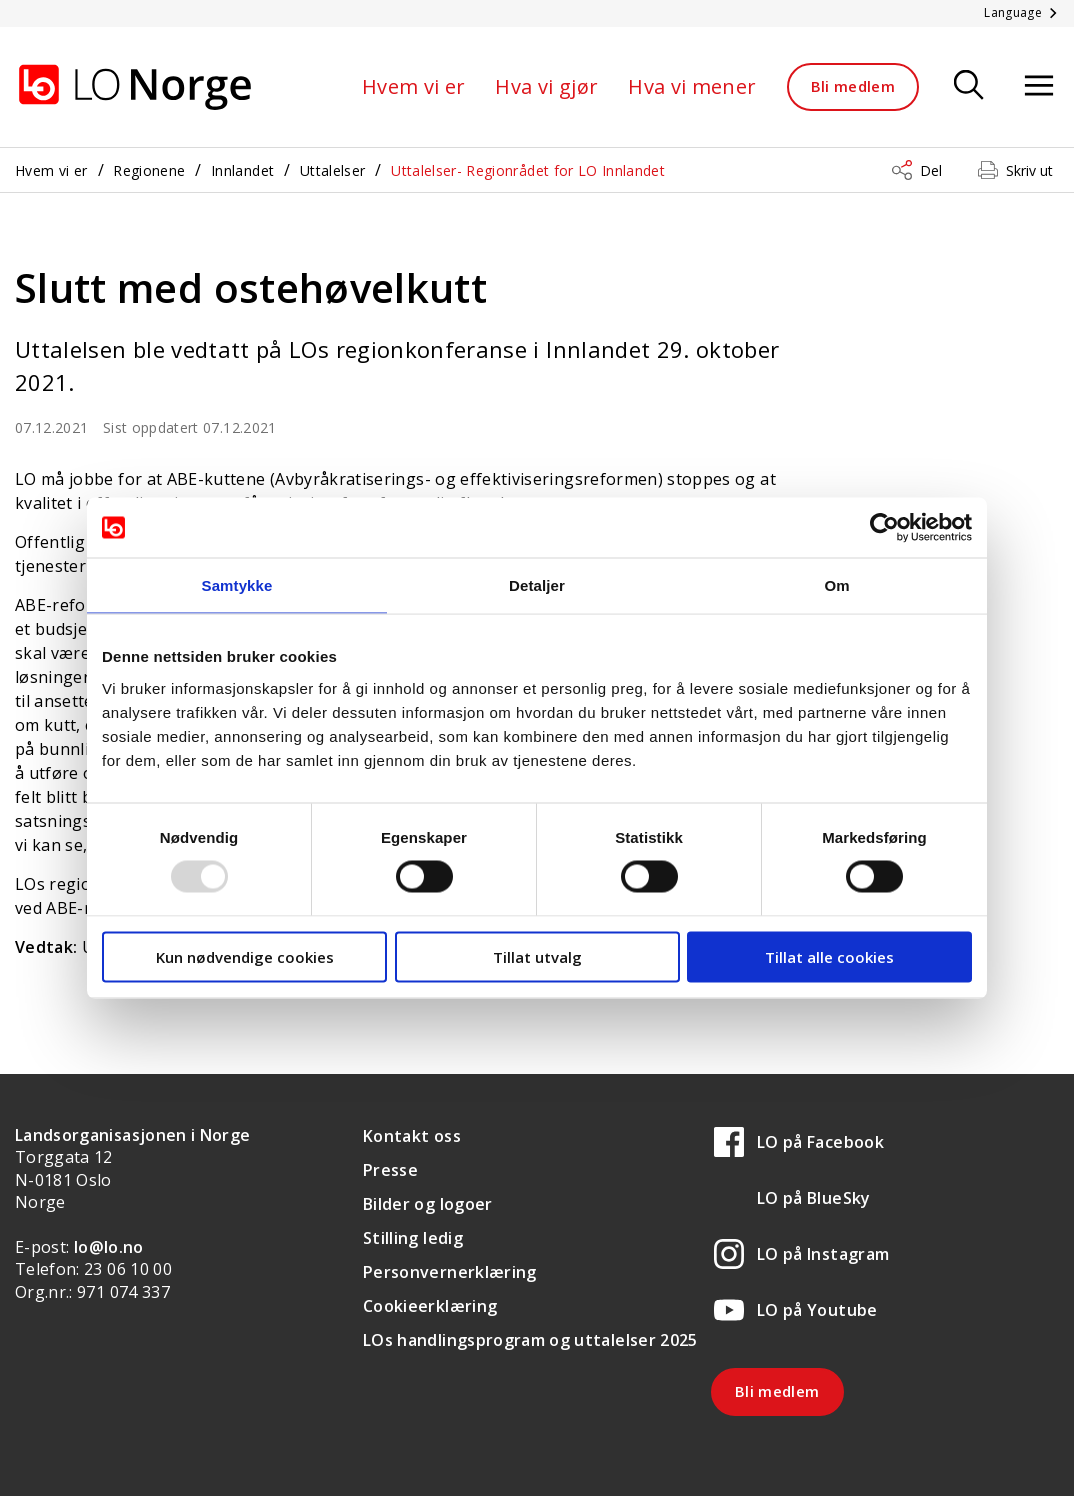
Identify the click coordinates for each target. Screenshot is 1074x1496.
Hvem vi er (414, 86)
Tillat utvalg (537, 956)
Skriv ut (1029, 170)
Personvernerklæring (450, 1272)
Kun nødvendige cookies (245, 956)
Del (931, 170)
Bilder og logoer (428, 1204)
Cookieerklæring (430, 1306)
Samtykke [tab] (237, 585)
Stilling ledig (413, 1238)
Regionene (149, 170)
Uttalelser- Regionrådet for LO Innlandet (528, 170)
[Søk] (969, 86)
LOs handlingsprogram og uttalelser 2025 (530, 1340)
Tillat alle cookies (829, 956)
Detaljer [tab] (537, 585)
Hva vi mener (692, 86)
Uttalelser (333, 170)
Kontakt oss (412, 1136)
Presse (390, 1170)
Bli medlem (853, 86)
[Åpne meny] (1039, 86)
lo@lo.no (109, 1247)
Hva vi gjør (546, 86)
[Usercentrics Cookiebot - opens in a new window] (884, 528)
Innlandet (242, 170)
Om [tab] (836, 585)
